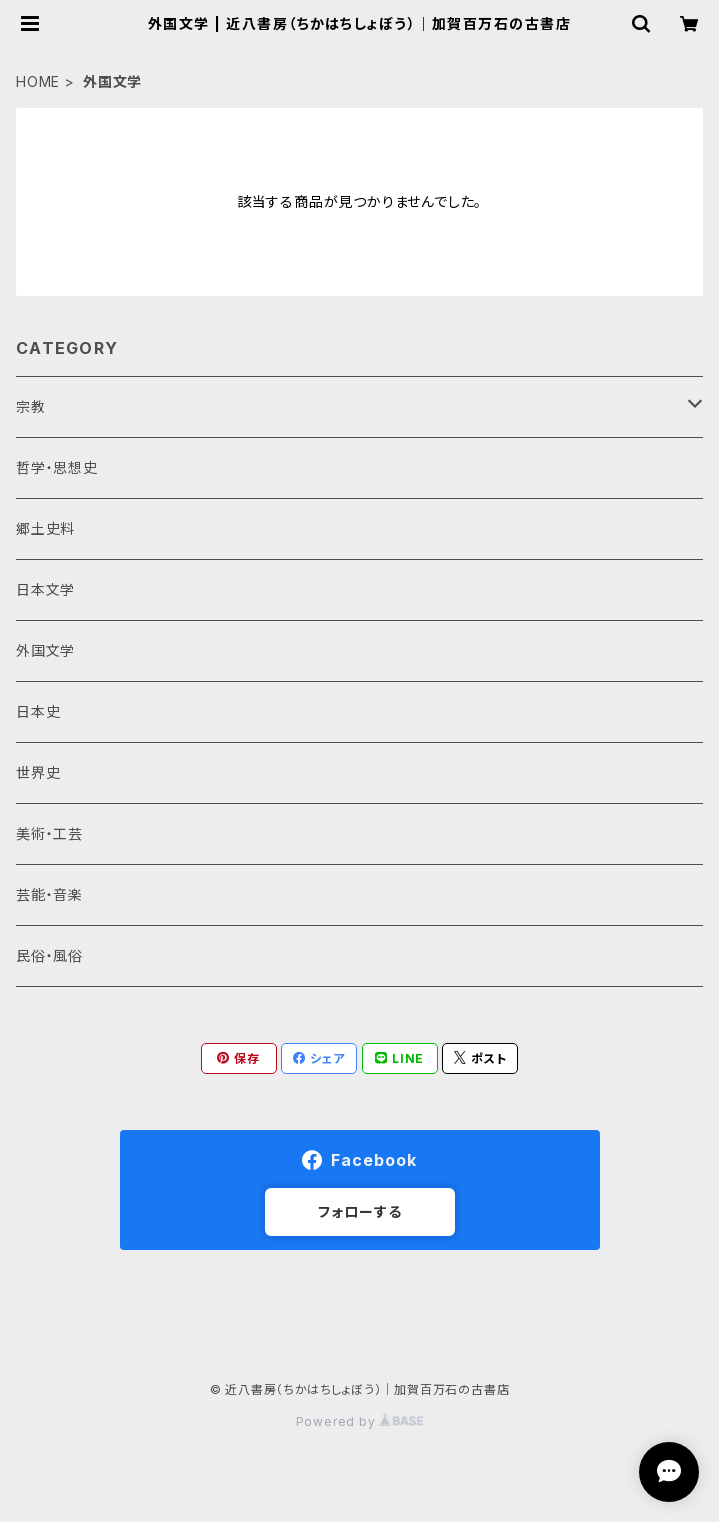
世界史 (38, 772)
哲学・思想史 (57, 467)
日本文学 (45, 589)
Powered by (360, 1421)
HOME (38, 81)
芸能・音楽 (49, 894)
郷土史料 (45, 528)
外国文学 (45, 650)
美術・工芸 (49, 833)
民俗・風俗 (49, 955)
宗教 (31, 406)
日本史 (38, 711)
